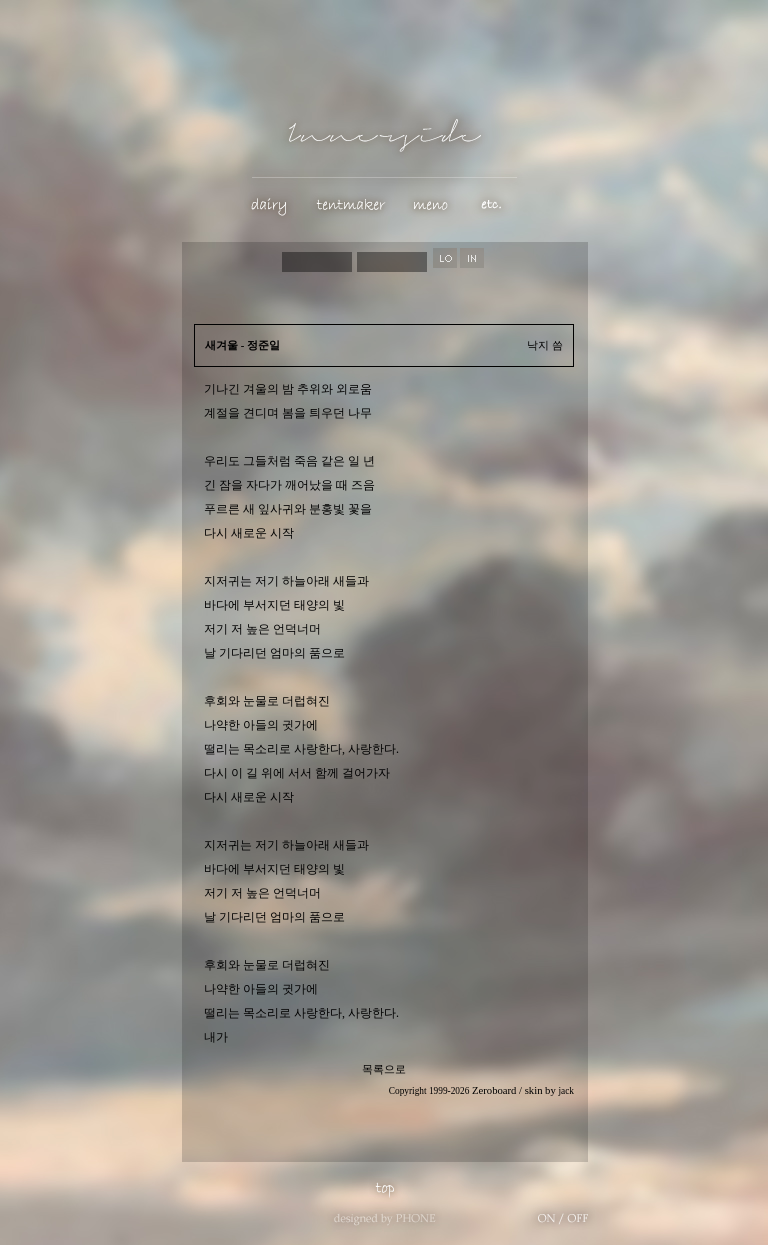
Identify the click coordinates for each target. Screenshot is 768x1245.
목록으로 (384, 1069)
